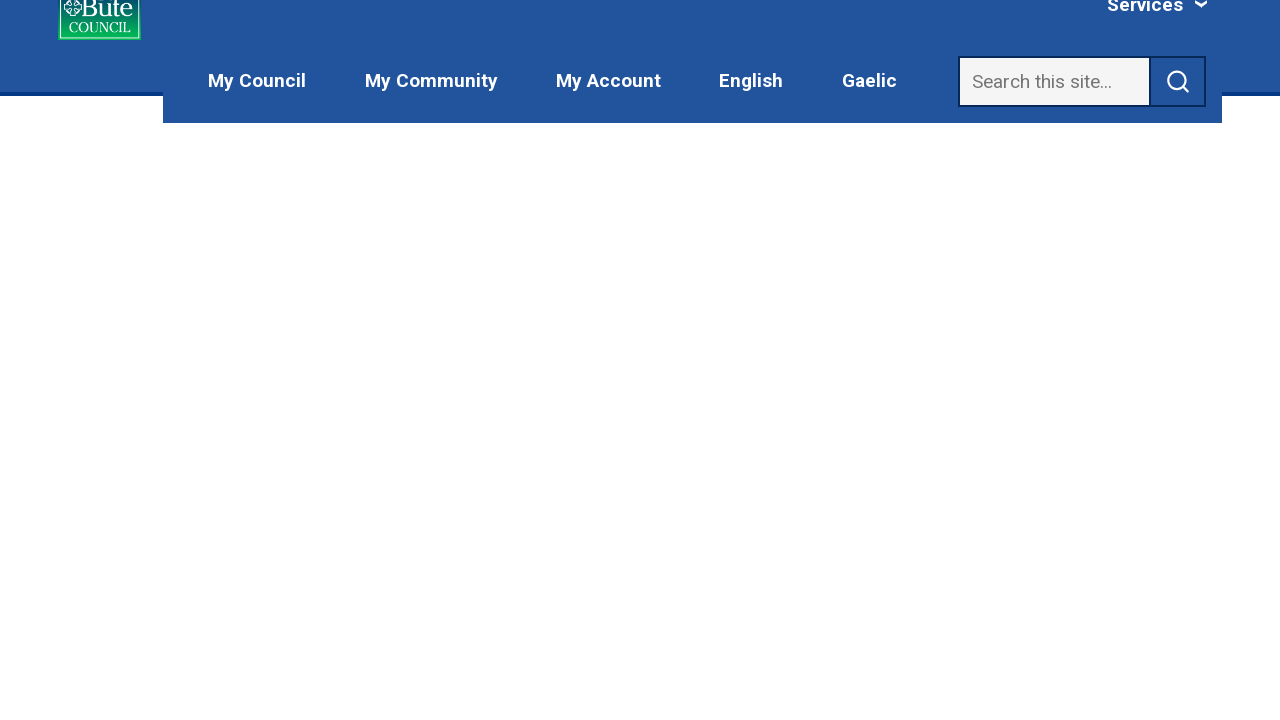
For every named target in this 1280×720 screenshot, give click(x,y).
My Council (257, 80)
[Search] (1054, 81)
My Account (608, 80)
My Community (431, 80)
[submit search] (1178, 81)
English (751, 80)
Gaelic (869, 80)
